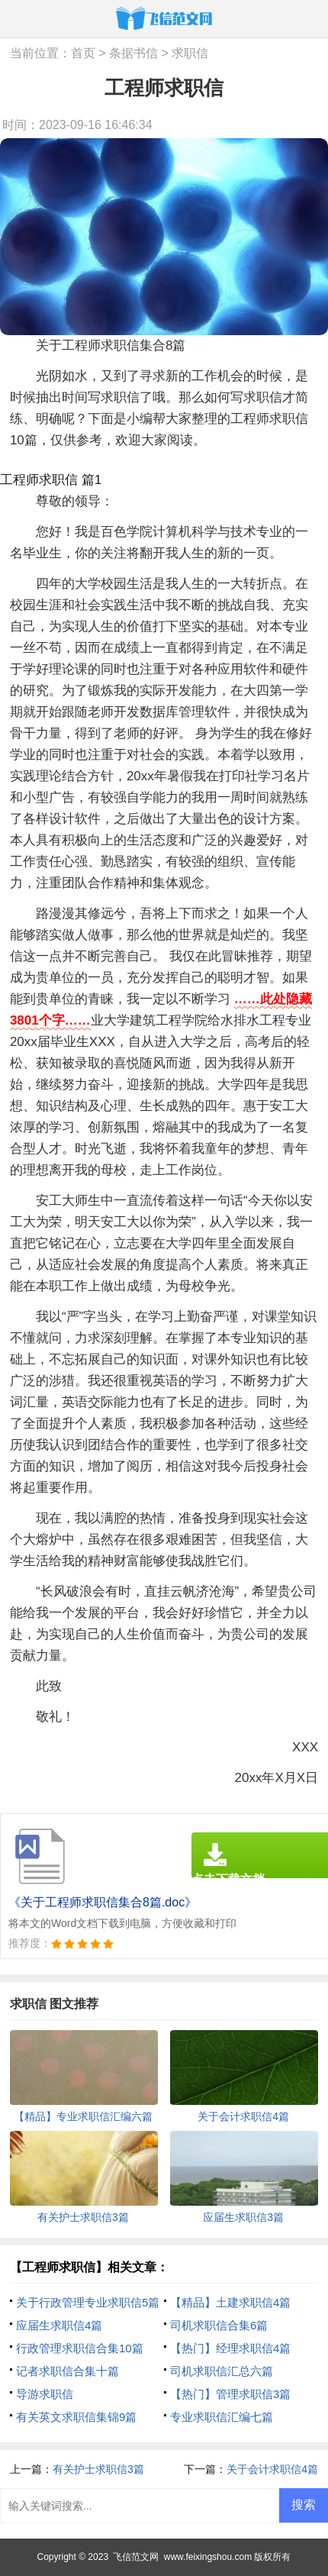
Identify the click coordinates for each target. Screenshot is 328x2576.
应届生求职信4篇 (59, 2325)
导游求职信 (44, 2393)
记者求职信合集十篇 (67, 2371)
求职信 (190, 53)
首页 (83, 53)
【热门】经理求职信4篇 (230, 2348)
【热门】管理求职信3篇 (230, 2393)
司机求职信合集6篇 (219, 2325)
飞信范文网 (136, 2557)
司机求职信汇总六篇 (221, 2371)
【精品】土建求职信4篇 (230, 2302)
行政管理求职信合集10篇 (79, 2348)
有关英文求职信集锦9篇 (76, 2416)
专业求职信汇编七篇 (221, 2416)
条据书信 (133, 53)
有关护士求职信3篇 (98, 2469)
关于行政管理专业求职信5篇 (87, 2302)
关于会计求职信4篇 (272, 2469)
